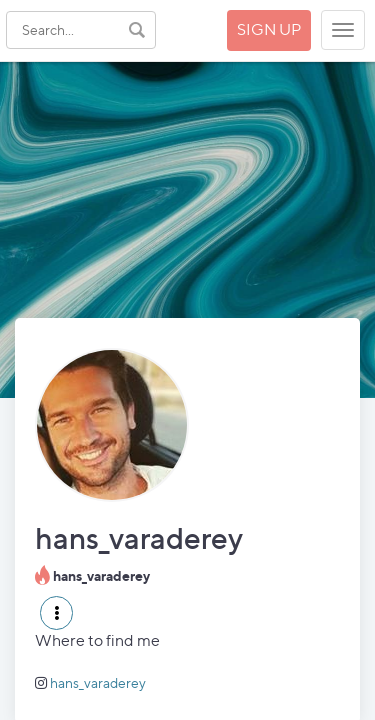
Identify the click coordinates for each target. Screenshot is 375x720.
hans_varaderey (98, 682)
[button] (56, 613)
